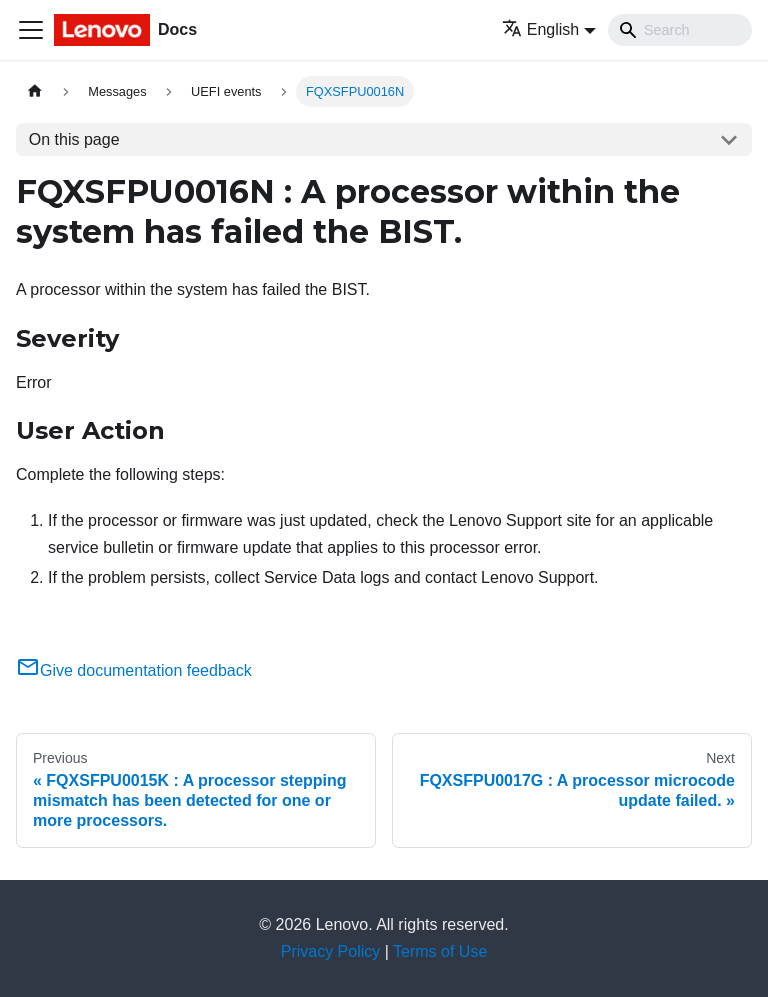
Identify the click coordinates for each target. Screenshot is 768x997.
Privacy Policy (331, 951)
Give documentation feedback (134, 670)
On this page (74, 139)
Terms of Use (440, 951)
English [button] (540, 29)
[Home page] (35, 91)
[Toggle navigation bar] (31, 30)
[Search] (680, 30)
